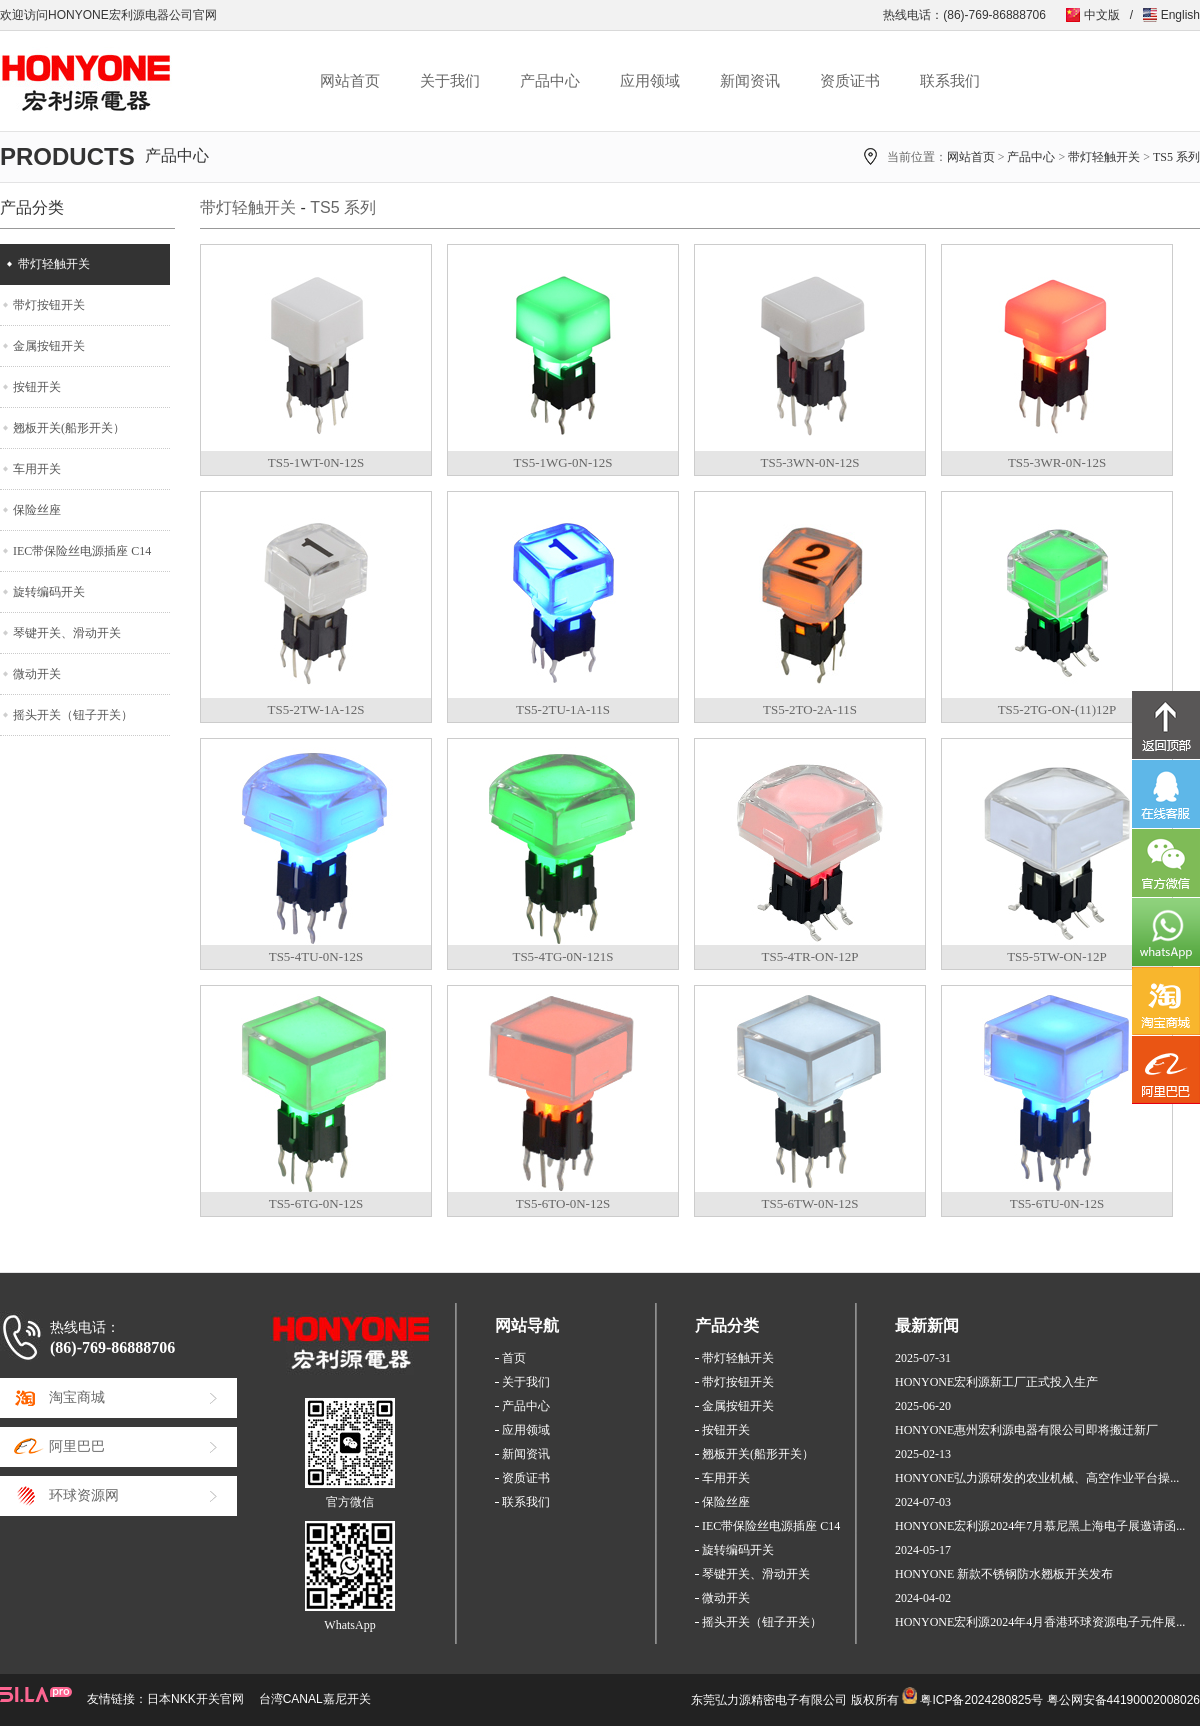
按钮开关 (37, 387)
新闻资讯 (750, 81)
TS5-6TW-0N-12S (810, 1203)
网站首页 (350, 81)
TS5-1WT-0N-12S (316, 462)
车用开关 (37, 469)
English (1180, 15)
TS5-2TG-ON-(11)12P (1057, 709)
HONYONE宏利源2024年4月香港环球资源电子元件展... (1040, 1622)
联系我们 (950, 81)
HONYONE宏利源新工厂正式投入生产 (996, 1382)
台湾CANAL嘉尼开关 (315, 1699)
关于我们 (450, 81)
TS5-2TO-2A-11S (810, 709)
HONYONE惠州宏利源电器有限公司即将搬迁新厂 (1026, 1430)
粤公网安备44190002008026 (1123, 1700)
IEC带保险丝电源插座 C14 (82, 551)
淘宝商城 (77, 1397)
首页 (514, 1358)
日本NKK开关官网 (195, 1699)
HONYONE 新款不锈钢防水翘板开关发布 (1004, 1574)
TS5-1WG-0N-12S (563, 462)
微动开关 (37, 674)
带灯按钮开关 (49, 305)
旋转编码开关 (49, 592)
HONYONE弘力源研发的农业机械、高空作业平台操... (1037, 1478)
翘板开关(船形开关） (69, 428)
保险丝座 (37, 510)
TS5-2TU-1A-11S (563, 709)
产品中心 (550, 81)
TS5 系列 (1176, 157)
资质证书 (850, 81)
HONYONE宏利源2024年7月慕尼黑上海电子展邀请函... (1040, 1526)
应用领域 (650, 81)
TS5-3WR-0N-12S (1057, 462)
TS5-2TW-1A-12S (316, 709)
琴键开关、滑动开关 (67, 633)
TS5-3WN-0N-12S (810, 462)
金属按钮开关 (49, 346)
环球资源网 (84, 1495)
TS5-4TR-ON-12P (810, 956)
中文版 (1102, 15)
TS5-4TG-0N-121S (562, 956)
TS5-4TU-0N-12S (316, 956)
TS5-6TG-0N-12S (316, 1203)
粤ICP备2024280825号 (981, 1700)
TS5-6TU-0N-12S (1057, 1203)
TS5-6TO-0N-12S (563, 1203)
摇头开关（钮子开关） (73, 715)
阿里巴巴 (77, 1446)
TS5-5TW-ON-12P (1057, 956)
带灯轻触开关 (1104, 157)
